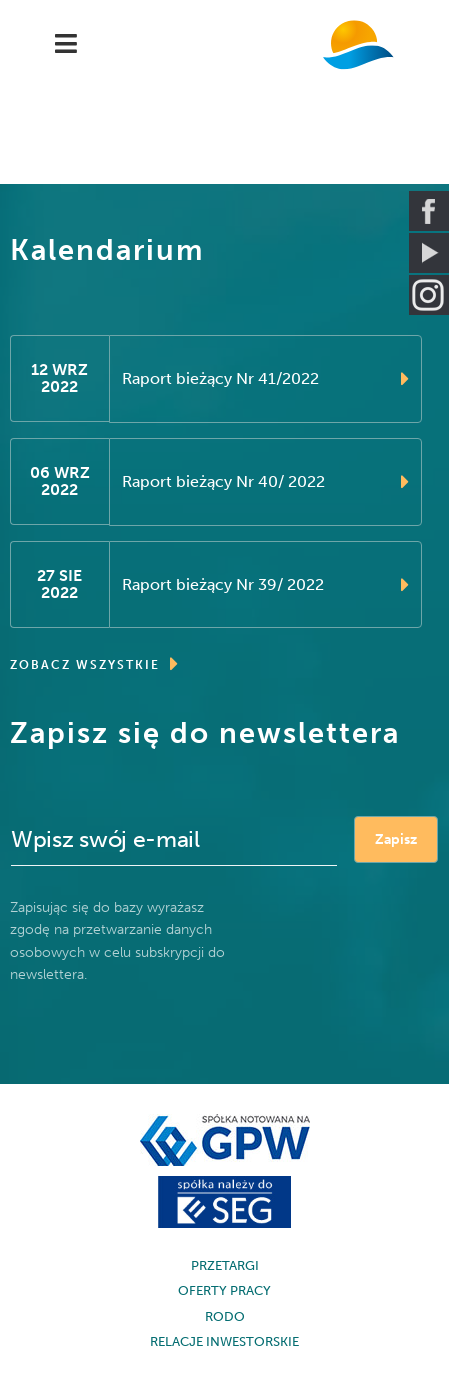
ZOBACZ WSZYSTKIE (95, 664)
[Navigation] (66, 45)
